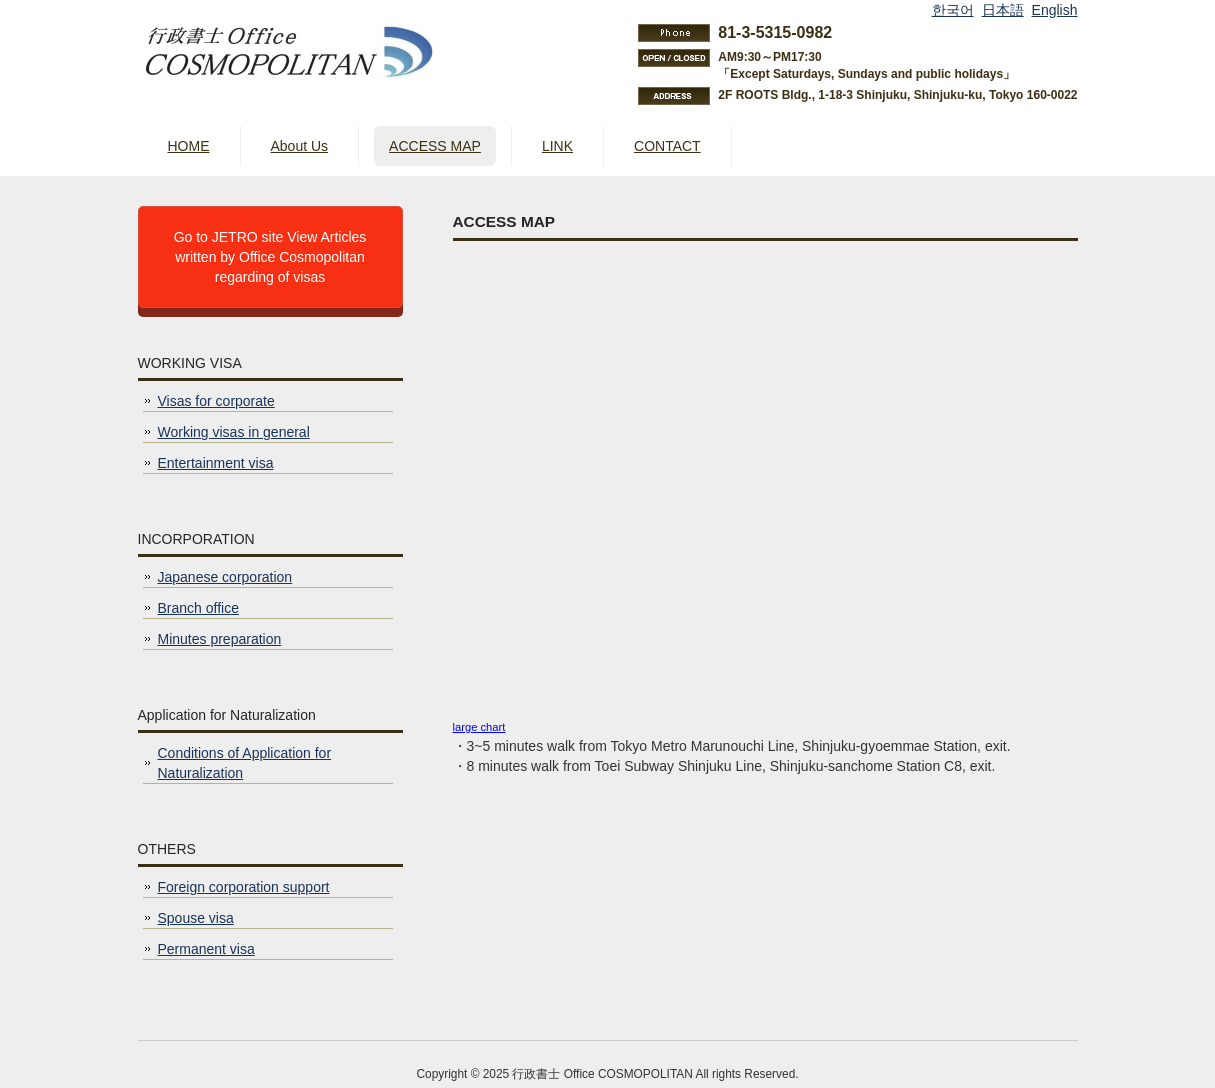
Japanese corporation (225, 577)
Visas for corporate (216, 401)
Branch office (198, 608)
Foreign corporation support (244, 887)
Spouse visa (196, 918)
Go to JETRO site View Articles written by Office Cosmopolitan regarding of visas (270, 257)
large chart (479, 727)
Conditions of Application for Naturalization (245, 763)
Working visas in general (234, 432)
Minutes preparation (220, 639)
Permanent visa (206, 949)
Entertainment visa (216, 463)
